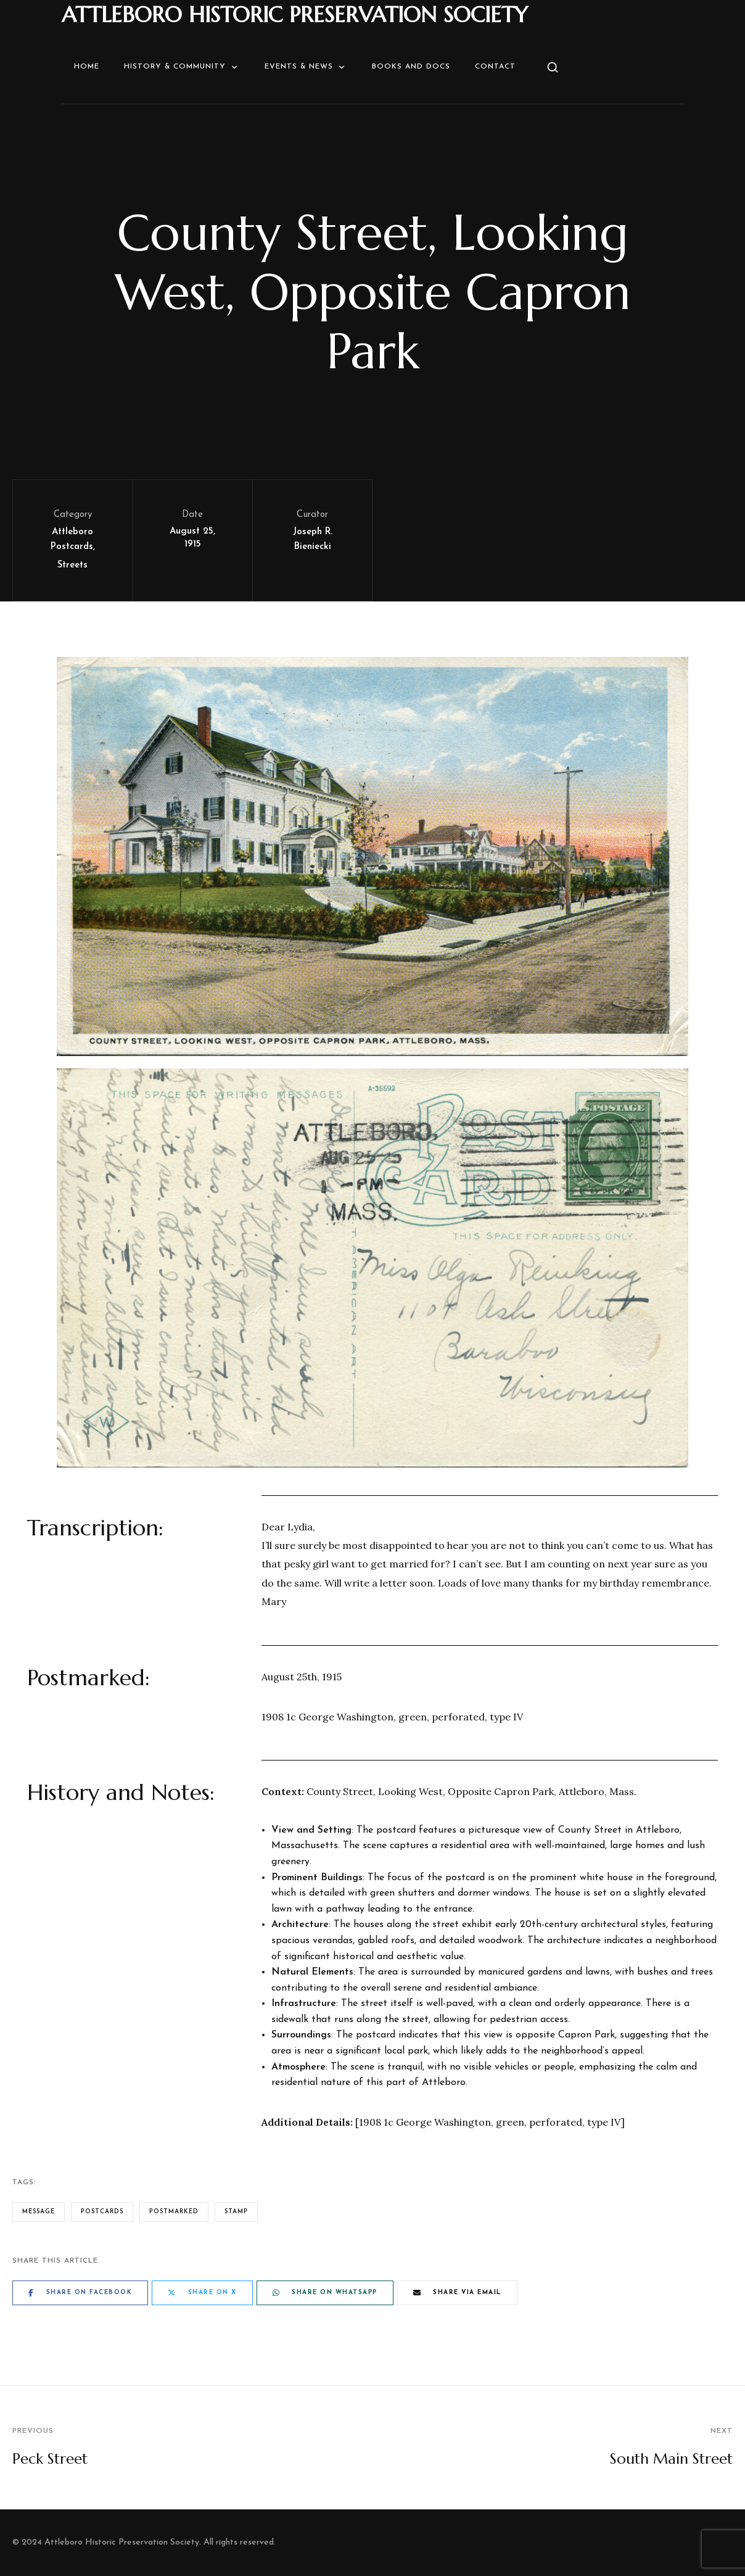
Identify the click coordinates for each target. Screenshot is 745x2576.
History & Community (182, 67)
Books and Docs (411, 66)
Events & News (306, 67)
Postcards (102, 2211)
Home (86, 66)
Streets (72, 565)
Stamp (236, 2211)
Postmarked (174, 2211)
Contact (495, 66)
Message (38, 2211)
